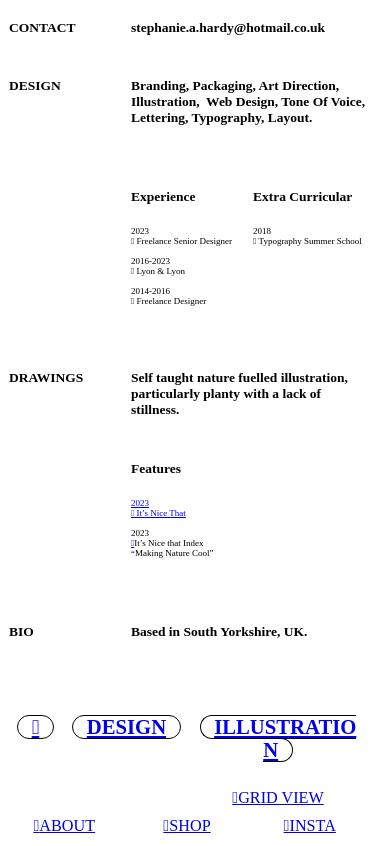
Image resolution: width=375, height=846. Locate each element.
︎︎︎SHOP (186, 826)
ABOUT (67, 826)
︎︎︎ (36, 727)
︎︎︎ (36, 826)
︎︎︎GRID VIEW (277, 798)
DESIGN (126, 727)
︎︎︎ (132, 543)
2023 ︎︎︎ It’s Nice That (158, 508)
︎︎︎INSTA (310, 826)
